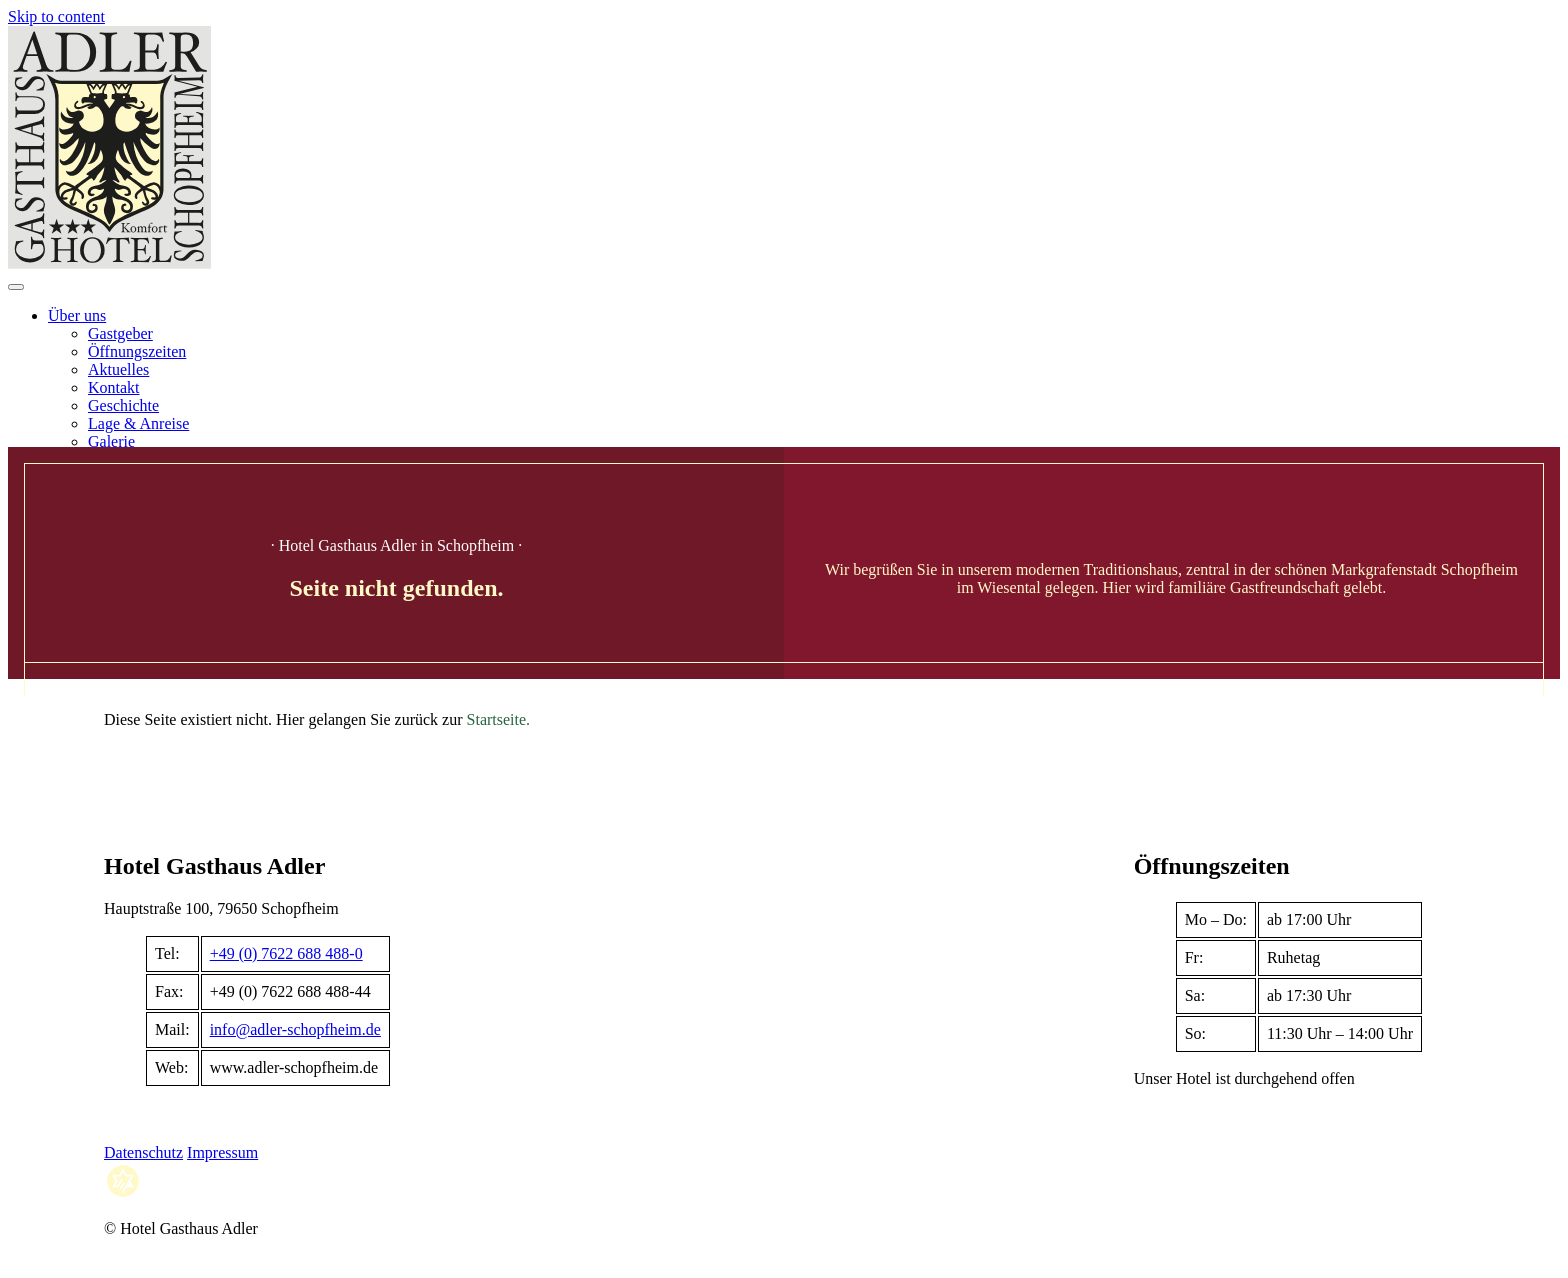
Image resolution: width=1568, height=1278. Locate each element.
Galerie (111, 441)
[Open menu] (16, 287)
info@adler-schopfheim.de (295, 1029)
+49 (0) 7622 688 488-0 (286, 953)
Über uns (77, 315)
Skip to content (56, 16)
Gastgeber (120, 333)
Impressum (222, 1152)
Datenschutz (143, 1152)
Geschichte (123, 405)
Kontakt (114, 387)
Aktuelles (118, 369)
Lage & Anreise (138, 423)
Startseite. (499, 719)
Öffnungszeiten (137, 351)
